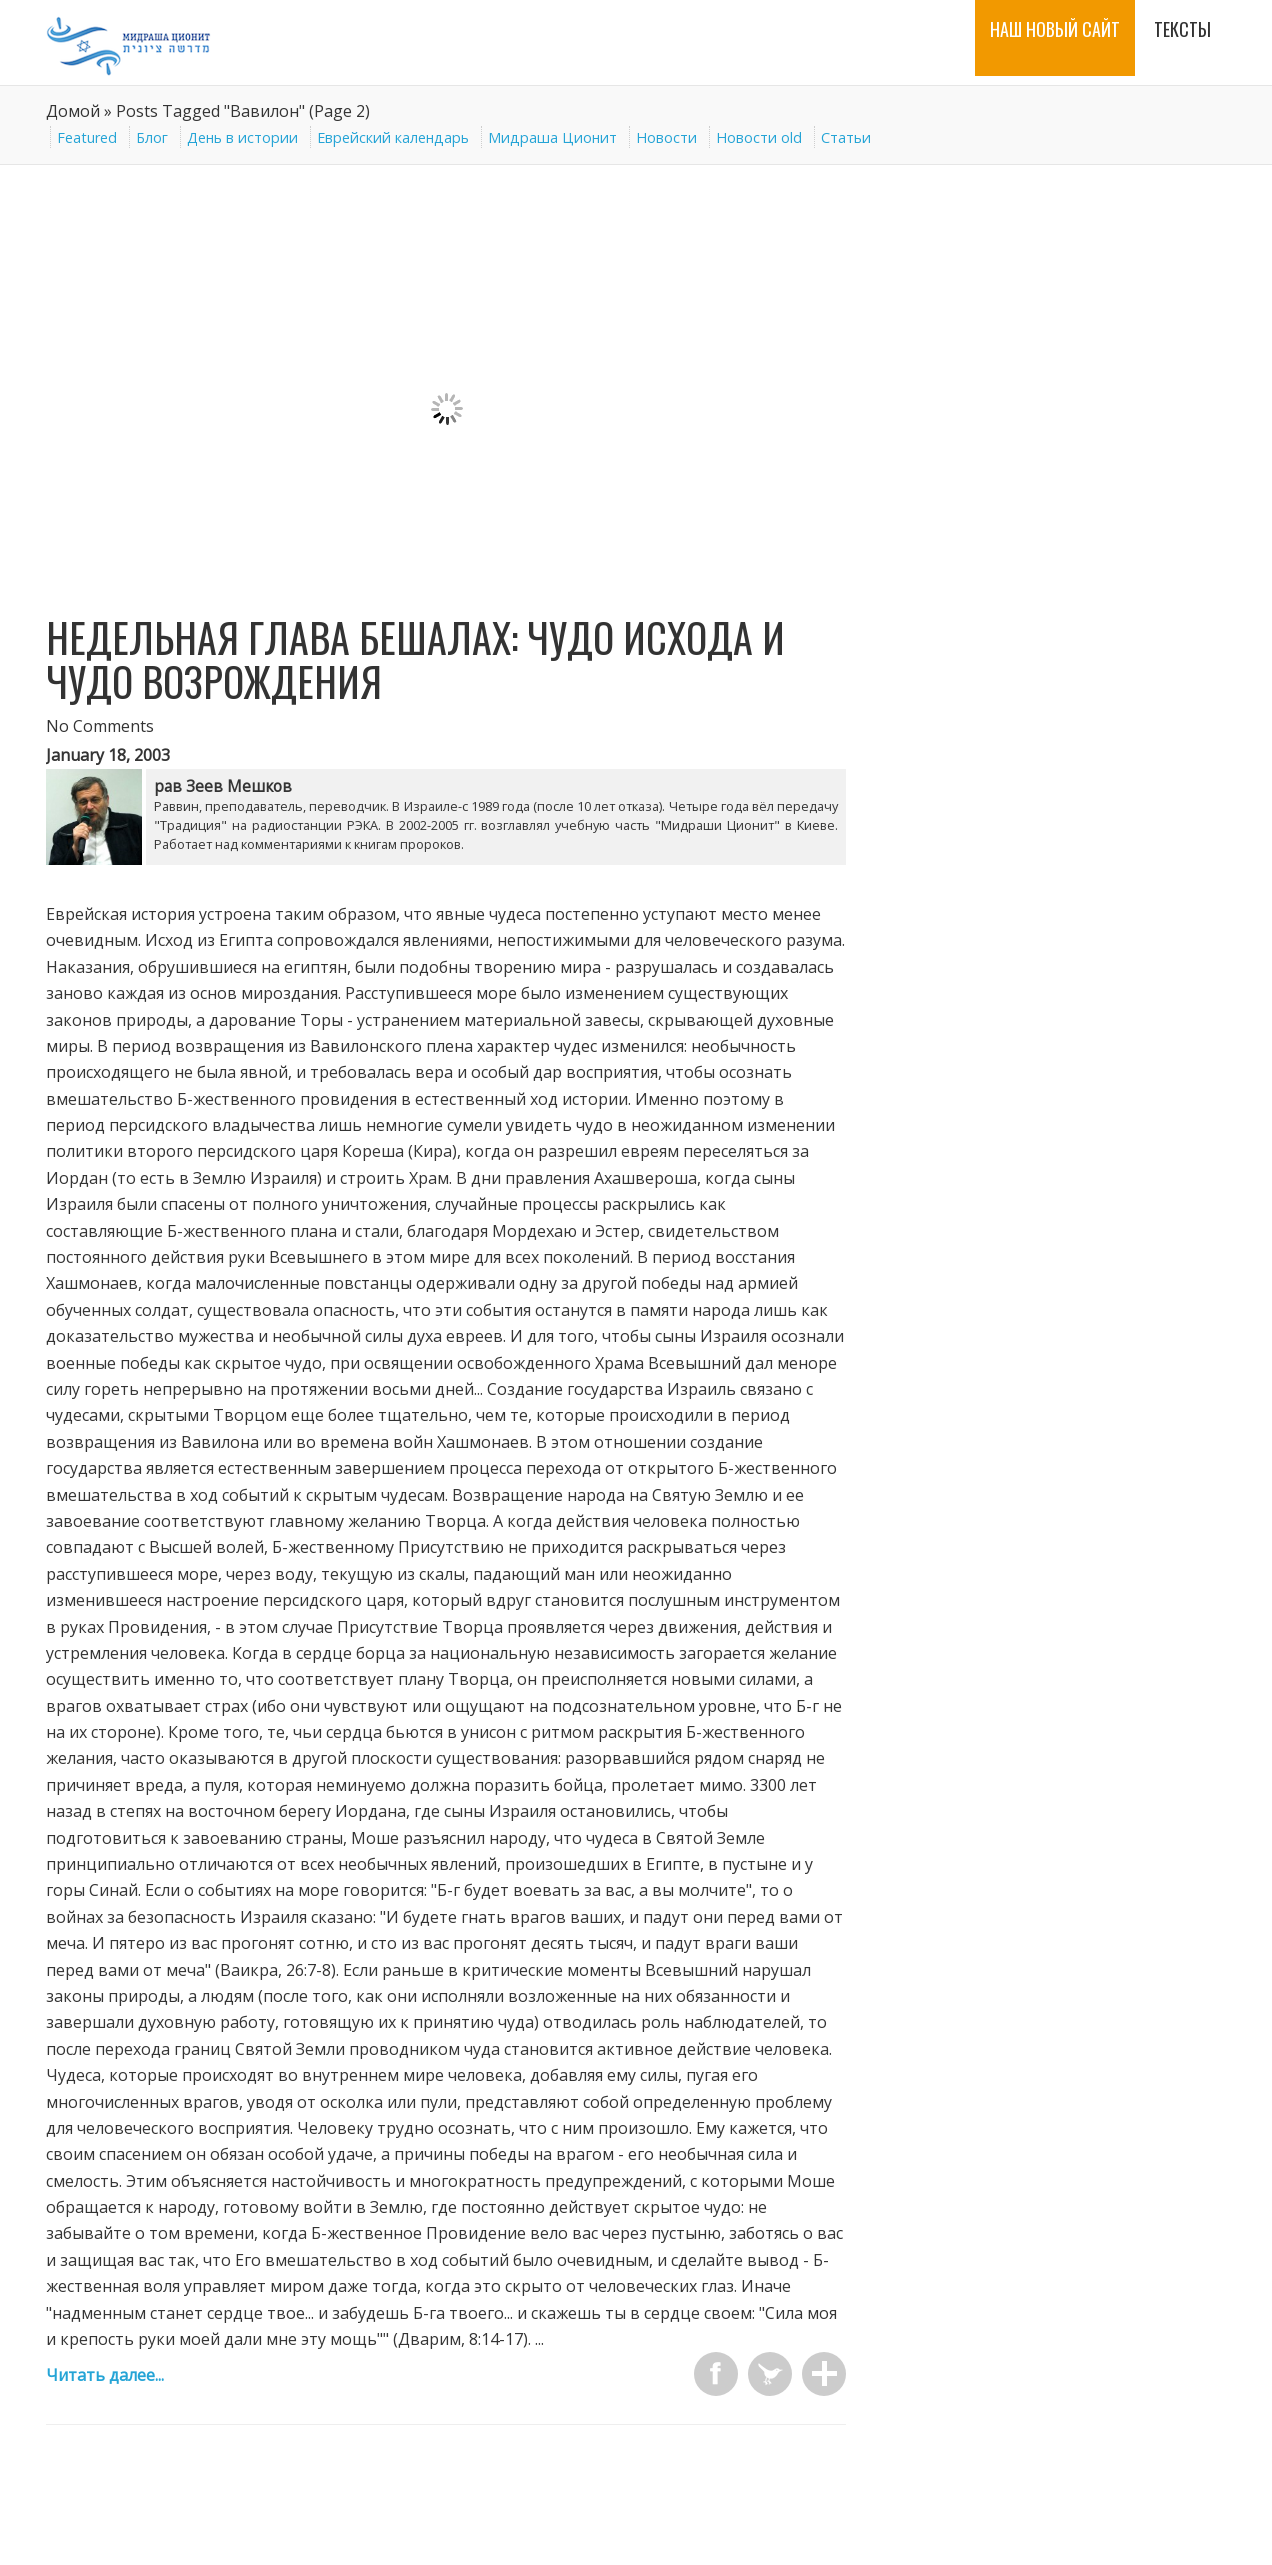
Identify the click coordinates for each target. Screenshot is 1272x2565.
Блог (152, 137)
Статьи (846, 137)
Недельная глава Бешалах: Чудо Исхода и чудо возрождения (415, 659)
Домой (73, 111)
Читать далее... (105, 2375)
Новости (666, 137)
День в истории (242, 137)
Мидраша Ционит (552, 137)
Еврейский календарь (393, 137)
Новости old (759, 137)
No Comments (100, 726)
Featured (87, 137)
